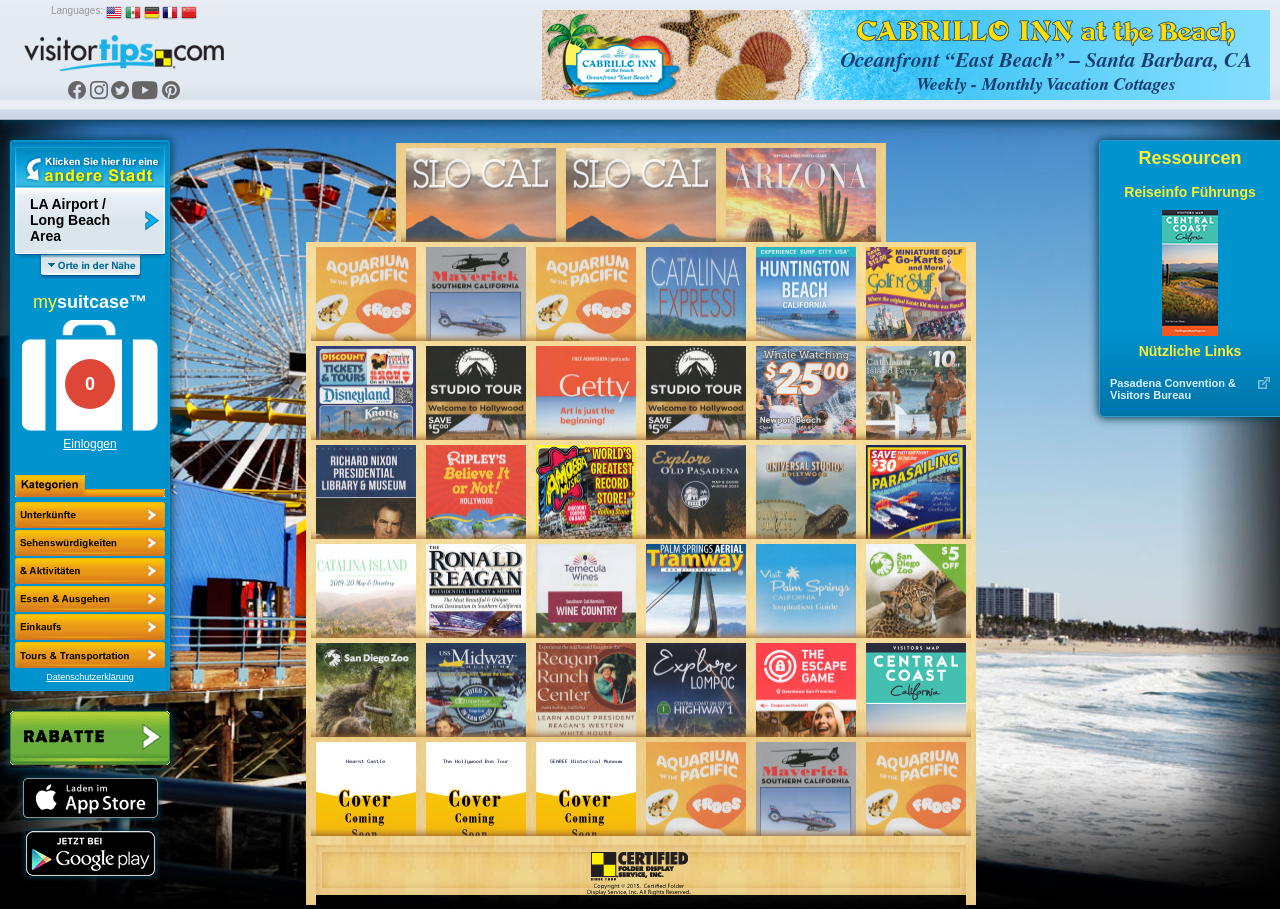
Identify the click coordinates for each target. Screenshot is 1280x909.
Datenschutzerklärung (90, 677)
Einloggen (89, 444)
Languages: (77, 10)
